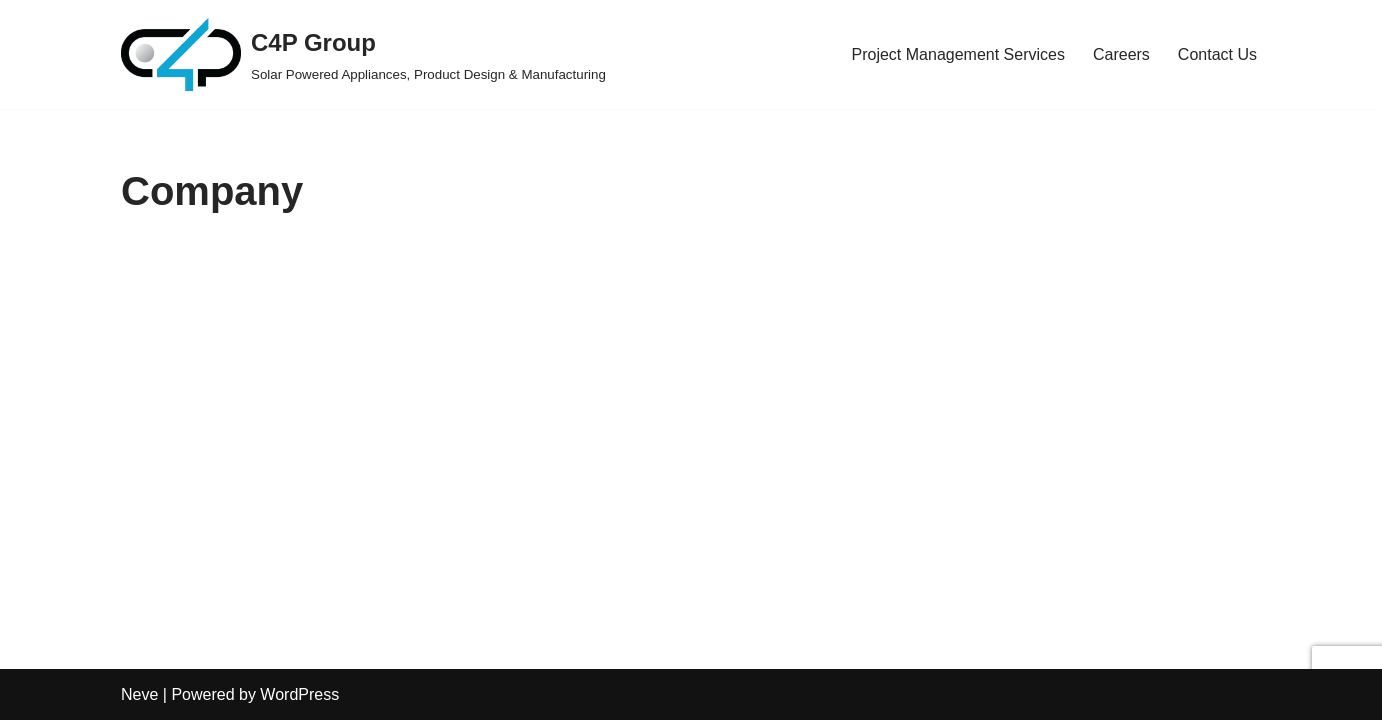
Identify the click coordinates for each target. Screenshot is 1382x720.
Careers (1121, 54)
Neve (139, 694)
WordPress (299, 694)
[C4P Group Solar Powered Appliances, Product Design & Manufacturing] (363, 54)
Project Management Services (958, 54)
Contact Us (1217, 54)
